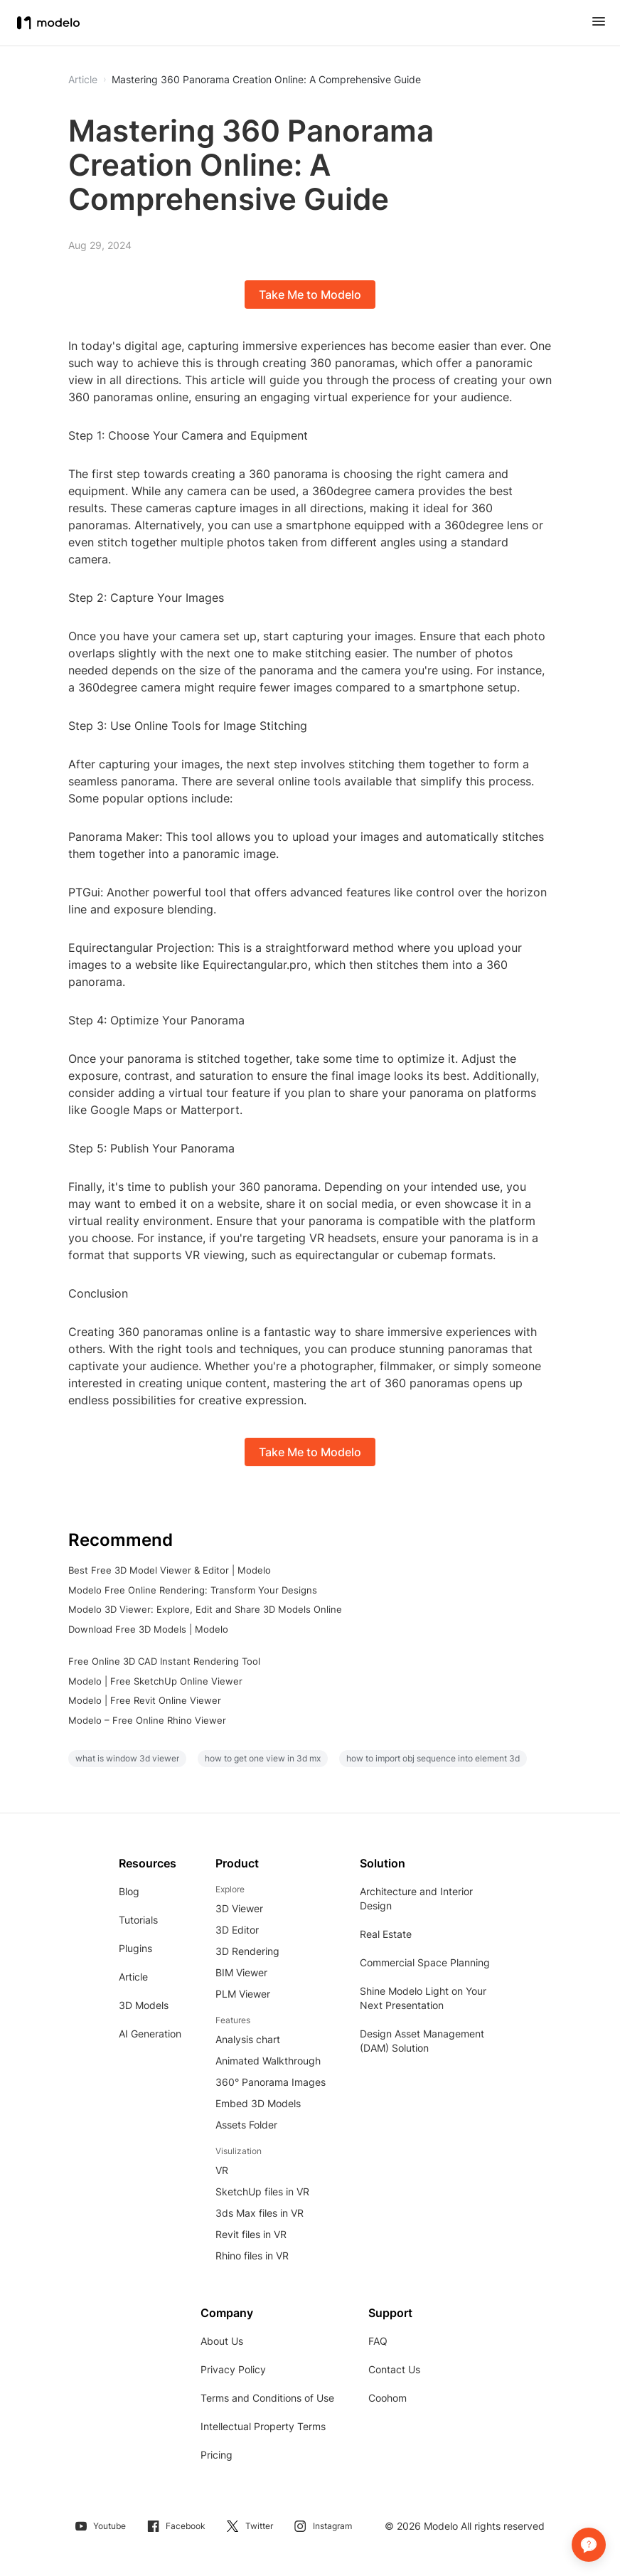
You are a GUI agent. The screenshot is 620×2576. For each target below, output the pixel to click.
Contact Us (394, 2369)
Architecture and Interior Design (416, 1898)
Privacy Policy (233, 2369)
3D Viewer (239, 1908)
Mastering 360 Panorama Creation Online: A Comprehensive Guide (266, 79)
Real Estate (386, 1934)
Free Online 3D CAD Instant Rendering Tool (164, 1661)
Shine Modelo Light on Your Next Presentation (423, 1998)
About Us (222, 2341)
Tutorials (138, 1920)
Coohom (387, 2398)
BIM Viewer (241, 1972)
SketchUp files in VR (262, 2191)
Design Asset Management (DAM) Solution (422, 2041)
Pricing (216, 2455)
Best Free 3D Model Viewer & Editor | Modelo (169, 1570)
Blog (129, 1891)
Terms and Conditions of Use (267, 2398)
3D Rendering (247, 1951)
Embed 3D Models (258, 2103)
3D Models (144, 2005)
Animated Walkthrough (268, 2061)
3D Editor (237, 1930)
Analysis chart (247, 2039)
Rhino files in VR (252, 2255)
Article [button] (82, 79)
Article (133, 1977)
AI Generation (150, 2034)
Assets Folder (246, 2125)
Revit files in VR (251, 2234)
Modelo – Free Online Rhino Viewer (147, 1720)
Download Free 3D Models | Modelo (148, 1629)
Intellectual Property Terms (263, 2426)
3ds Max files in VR (259, 2213)
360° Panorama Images (270, 2082)
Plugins (135, 1948)
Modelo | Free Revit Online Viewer (144, 1700)
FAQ (378, 2341)
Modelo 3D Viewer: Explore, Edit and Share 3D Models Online (205, 1609)
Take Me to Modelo (310, 294)
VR (221, 2170)
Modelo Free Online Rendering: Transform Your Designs (192, 1590)
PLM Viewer (242, 1994)
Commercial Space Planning (425, 1962)
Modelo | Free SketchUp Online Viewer (155, 1681)
